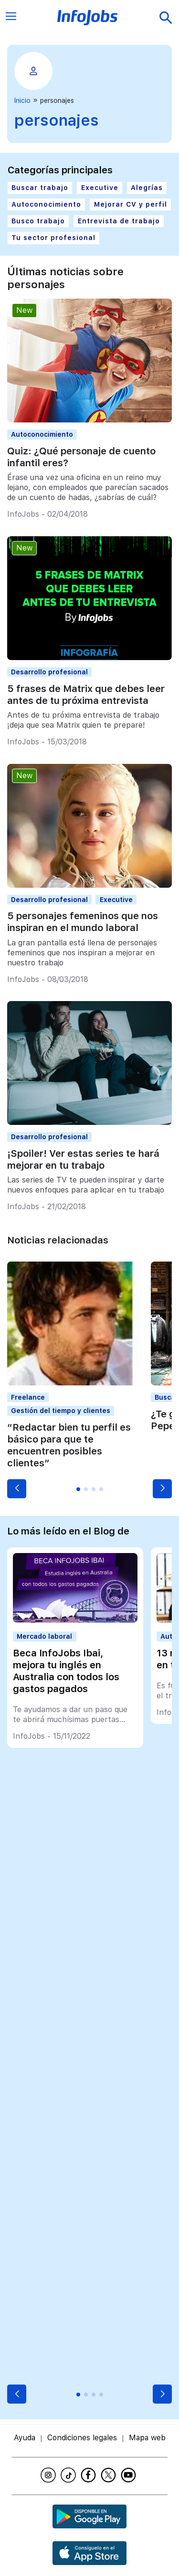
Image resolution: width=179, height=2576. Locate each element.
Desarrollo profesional (49, 672)
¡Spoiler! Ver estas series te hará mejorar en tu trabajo (83, 1159)
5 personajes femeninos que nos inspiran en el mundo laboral (82, 921)
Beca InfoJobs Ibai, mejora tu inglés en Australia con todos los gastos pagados (66, 1670)
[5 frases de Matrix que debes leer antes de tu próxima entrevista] (89, 657)
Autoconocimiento (46, 204)
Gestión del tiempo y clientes (60, 1410)
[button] (16, 1488)
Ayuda (24, 2437)
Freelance (28, 1397)
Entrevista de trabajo (119, 221)
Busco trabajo (38, 221)
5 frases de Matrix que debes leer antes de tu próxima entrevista (86, 694)
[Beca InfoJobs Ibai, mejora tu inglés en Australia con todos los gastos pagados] (75, 1619)
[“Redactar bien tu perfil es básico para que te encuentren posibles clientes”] (75, 1382)
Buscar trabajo (39, 187)
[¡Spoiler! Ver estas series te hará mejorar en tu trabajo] (89, 1122)
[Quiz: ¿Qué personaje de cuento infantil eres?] (89, 419)
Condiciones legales (82, 2437)
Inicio (22, 100)
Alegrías (147, 187)
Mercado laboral (44, 1636)
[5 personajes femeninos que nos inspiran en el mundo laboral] (89, 885)
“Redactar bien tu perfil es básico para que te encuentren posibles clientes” (69, 1445)
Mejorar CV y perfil (130, 204)
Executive (99, 187)
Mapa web (147, 2437)
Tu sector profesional (53, 237)
